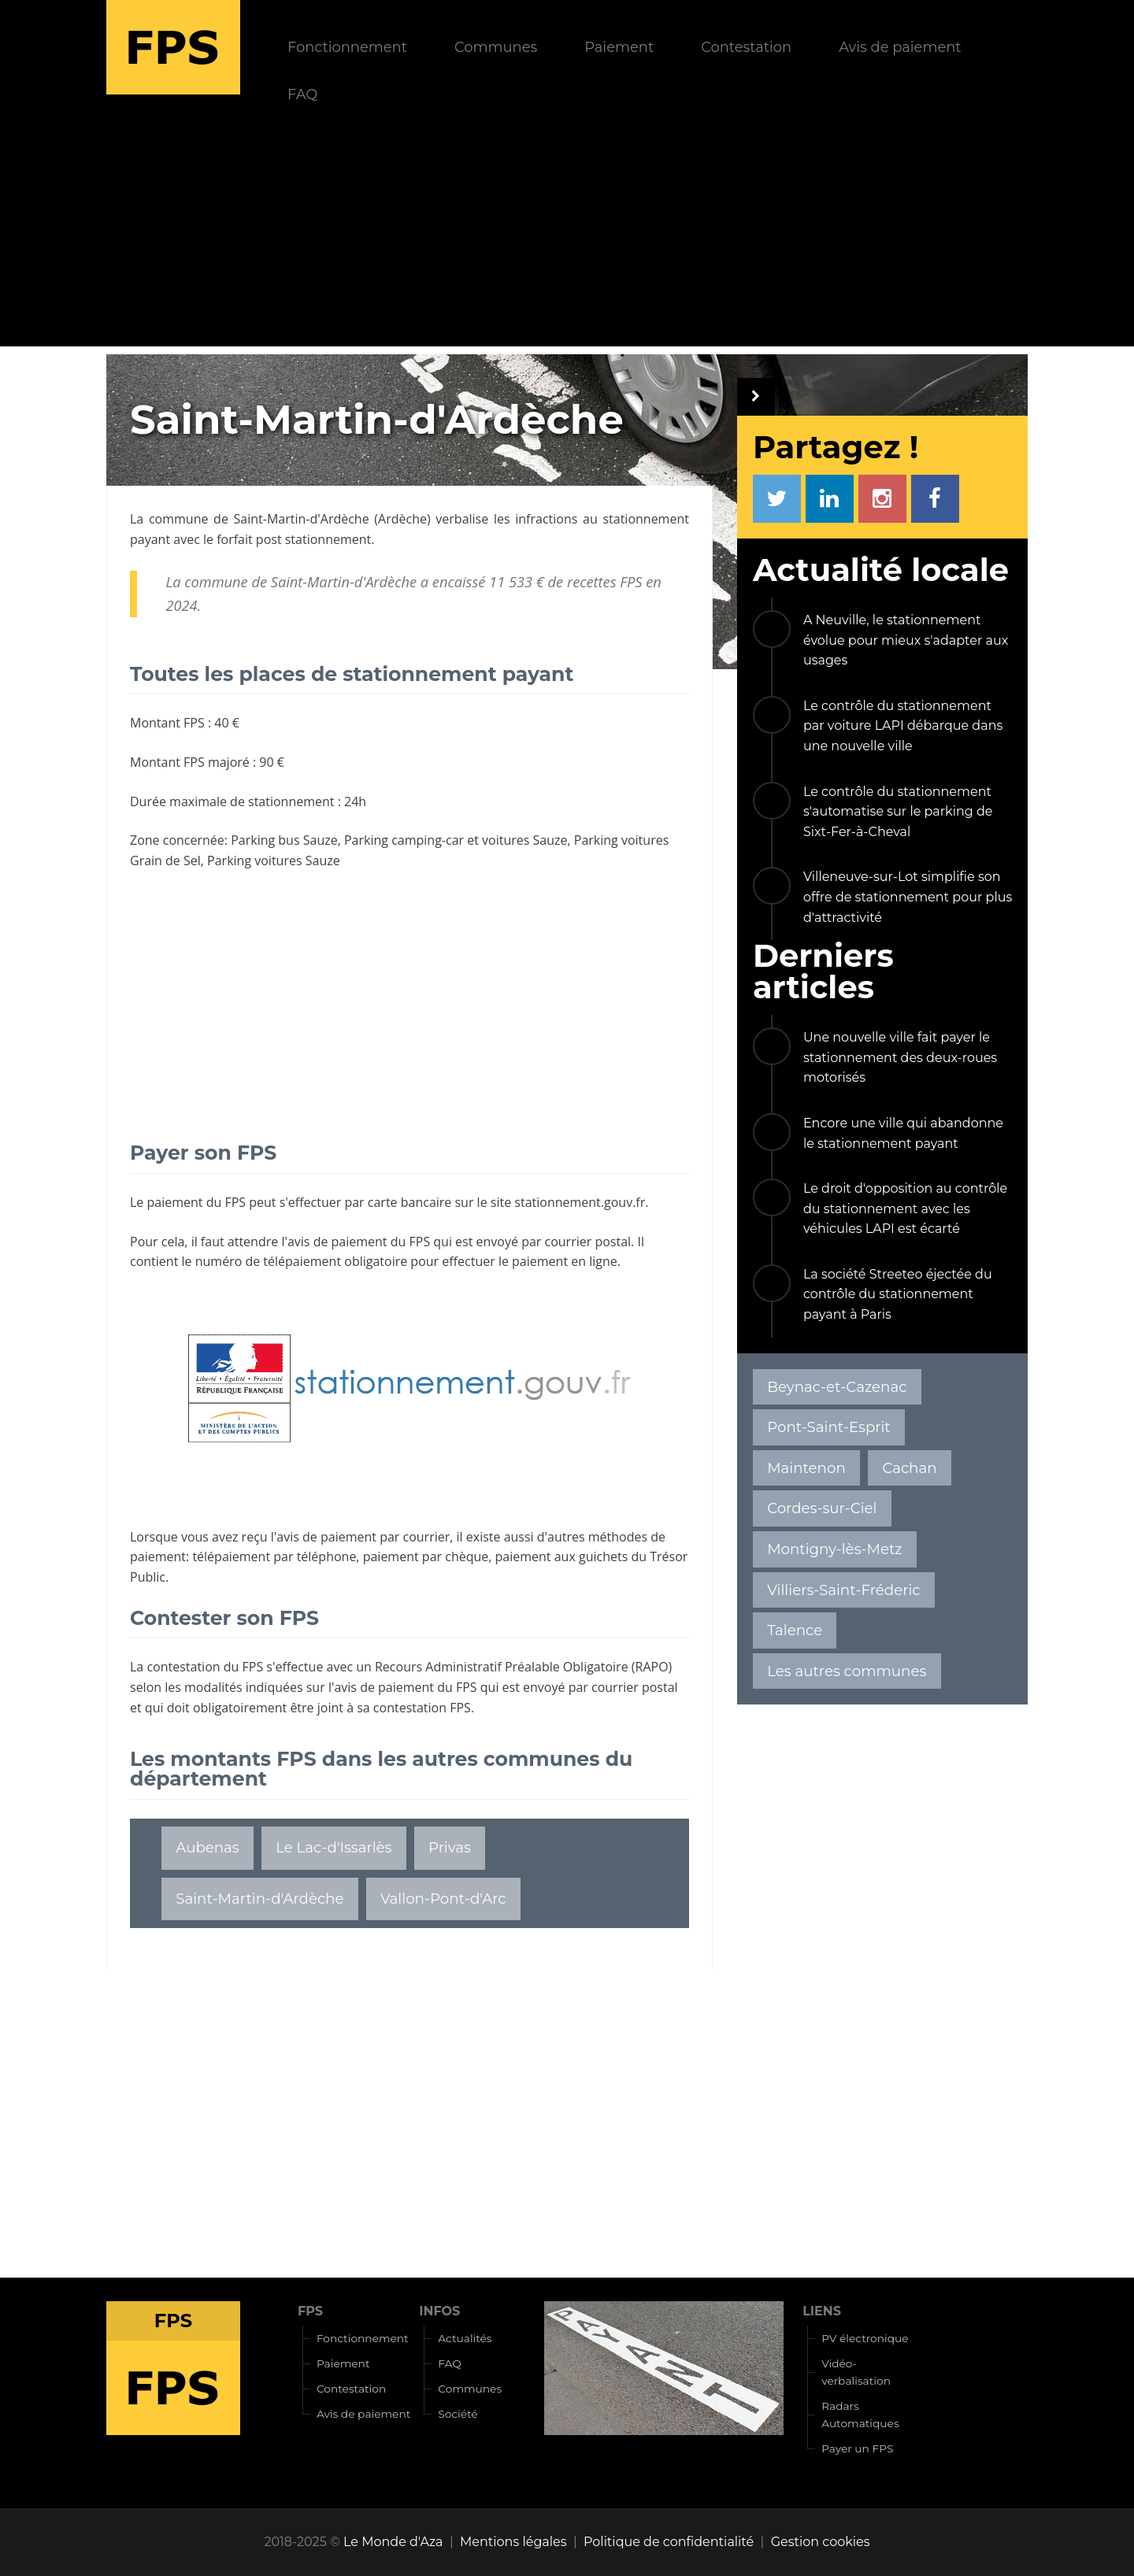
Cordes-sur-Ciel (821, 1508)
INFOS (439, 2311)
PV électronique (864, 2338)
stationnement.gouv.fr (579, 1202)
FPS (310, 2311)
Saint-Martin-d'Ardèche (301, 518)
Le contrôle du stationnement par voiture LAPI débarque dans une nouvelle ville (902, 725)
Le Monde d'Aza (393, 2541)
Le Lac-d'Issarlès (333, 1847)
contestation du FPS (204, 1666)
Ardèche (402, 518)
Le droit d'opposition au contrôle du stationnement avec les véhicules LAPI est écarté (905, 1208)
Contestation (746, 47)
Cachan (909, 1468)
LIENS (821, 2311)
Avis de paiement (900, 47)
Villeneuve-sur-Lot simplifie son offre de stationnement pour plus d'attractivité (907, 896)
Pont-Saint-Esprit (829, 1427)
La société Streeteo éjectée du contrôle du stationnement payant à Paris (897, 1294)
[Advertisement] (567, 236)
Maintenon (806, 1468)
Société (457, 2414)
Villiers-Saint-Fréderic (843, 1590)
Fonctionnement (347, 47)
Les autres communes (846, 1671)
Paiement (619, 47)
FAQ (302, 94)
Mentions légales (513, 2541)
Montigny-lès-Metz (834, 1549)
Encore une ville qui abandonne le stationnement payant (903, 1133)
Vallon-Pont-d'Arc (443, 1898)
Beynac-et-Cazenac (836, 1387)
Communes (495, 47)
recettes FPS (605, 581)
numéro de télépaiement (268, 1261)
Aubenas (207, 1847)
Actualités (464, 2338)
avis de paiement (337, 1241)
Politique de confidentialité (669, 2541)
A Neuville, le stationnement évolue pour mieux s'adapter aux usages (905, 640)
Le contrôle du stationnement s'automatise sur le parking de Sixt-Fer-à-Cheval (898, 811)
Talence (794, 1630)
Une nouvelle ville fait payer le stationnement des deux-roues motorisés (900, 1057)
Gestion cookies (820, 2541)
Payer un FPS (857, 2448)
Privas (449, 1847)
